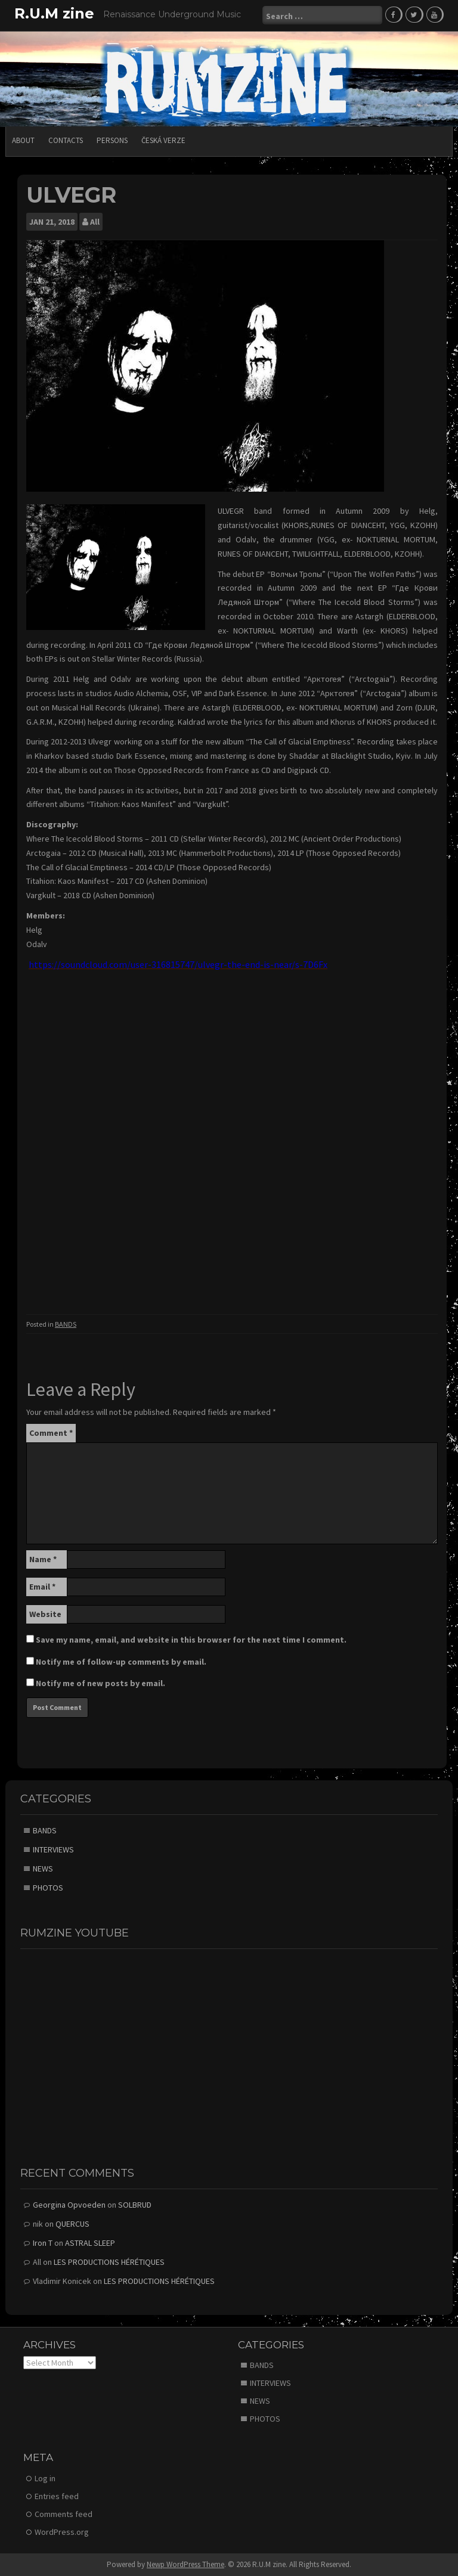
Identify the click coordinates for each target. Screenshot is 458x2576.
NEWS (43, 1868)
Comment (51, 1432)
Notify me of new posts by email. (100, 1682)
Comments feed (63, 2513)
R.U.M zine (54, 13)
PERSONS (112, 140)
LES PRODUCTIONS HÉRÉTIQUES (109, 2261)
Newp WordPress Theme (185, 2564)
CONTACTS (65, 140)
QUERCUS (72, 2223)
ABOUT (23, 140)
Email (42, 1586)
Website (45, 1613)
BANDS (65, 1323)
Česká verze (163, 140)
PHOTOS (48, 1887)
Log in (45, 2477)
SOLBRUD (134, 2204)
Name (43, 1558)
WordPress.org (62, 2531)
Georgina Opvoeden (69, 2204)
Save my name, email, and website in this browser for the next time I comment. (191, 1639)
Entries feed (57, 2495)
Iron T (42, 2242)
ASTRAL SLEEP (90, 2242)
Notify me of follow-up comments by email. (121, 1661)
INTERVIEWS (53, 1848)
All (95, 221)
